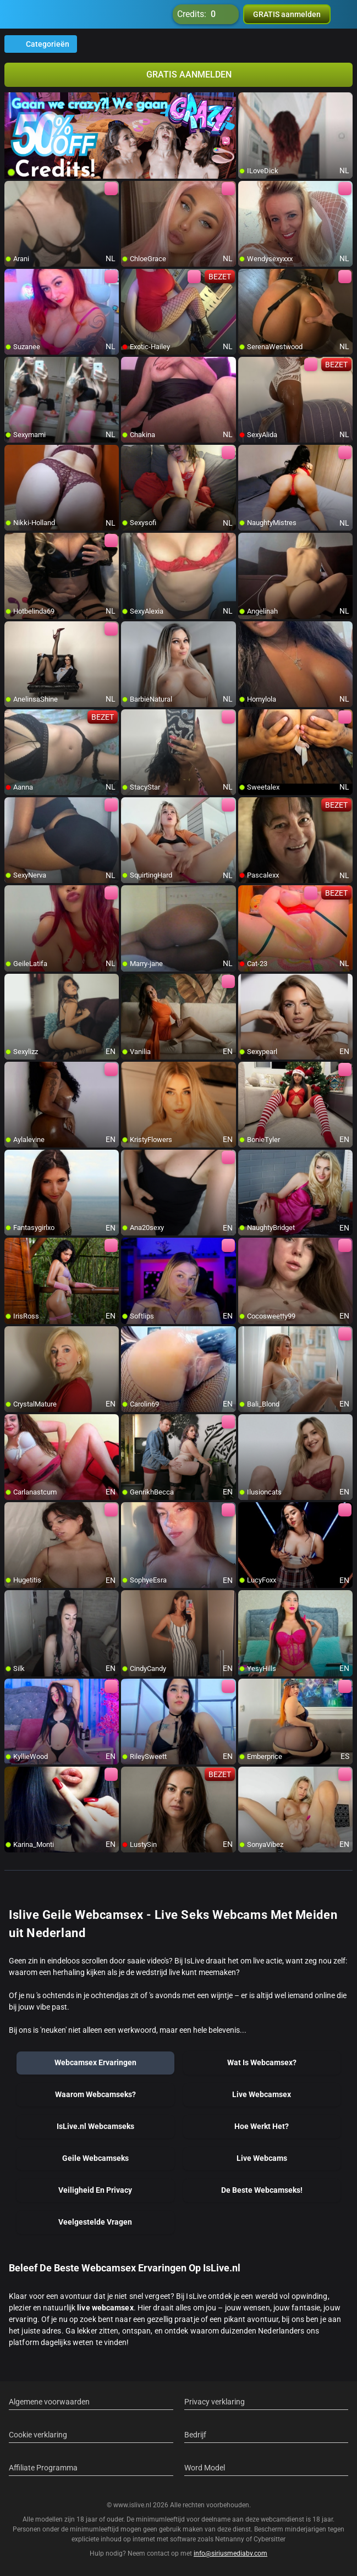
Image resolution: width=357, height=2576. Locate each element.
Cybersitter (269, 2539)
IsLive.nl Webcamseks (95, 2126)
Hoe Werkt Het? (261, 2126)
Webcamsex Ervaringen (95, 2062)
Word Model (204, 2467)
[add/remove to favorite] (247, 101)
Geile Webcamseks (95, 2158)
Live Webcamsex (261, 2094)
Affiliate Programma (43, 2467)
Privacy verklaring (214, 2401)
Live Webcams (262, 2158)
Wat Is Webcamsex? (261, 2062)
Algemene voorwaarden (49, 2401)
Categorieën (40, 44)
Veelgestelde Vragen (95, 2222)
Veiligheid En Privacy (95, 2190)
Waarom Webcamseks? (95, 2094)
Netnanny (230, 2539)
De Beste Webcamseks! (262, 2190)
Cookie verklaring (38, 2434)
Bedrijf (195, 2434)
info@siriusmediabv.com (230, 2553)
